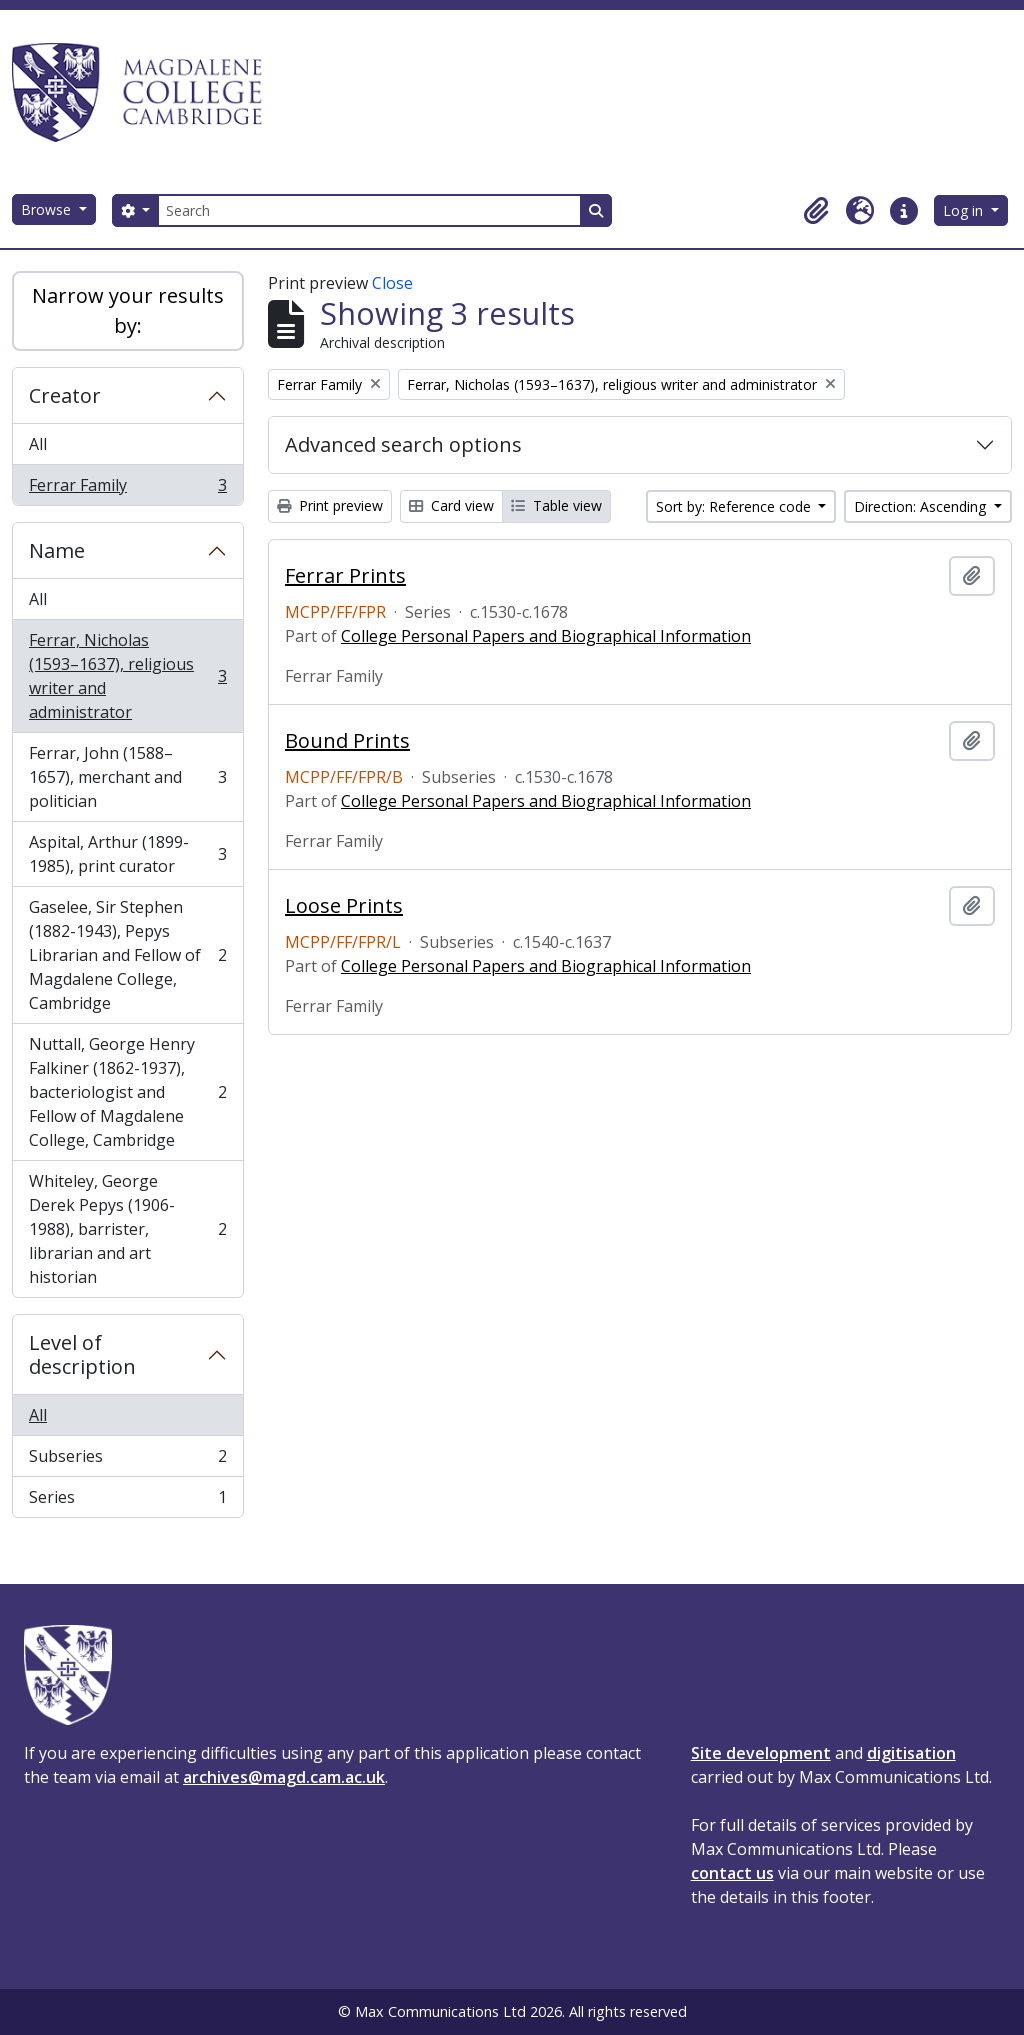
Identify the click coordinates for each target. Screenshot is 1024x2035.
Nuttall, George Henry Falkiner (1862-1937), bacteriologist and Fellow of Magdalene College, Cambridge (127, 1092)
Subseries (127, 1460)
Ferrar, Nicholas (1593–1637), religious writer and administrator (127, 676)
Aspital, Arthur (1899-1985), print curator (127, 854)
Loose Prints (344, 906)
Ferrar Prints (345, 576)
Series (127, 1501)
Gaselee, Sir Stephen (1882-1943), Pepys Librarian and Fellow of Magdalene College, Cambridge (127, 955)
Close (392, 283)
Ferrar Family (127, 489)
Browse (48, 209)
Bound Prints (347, 741)
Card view (451, 505)
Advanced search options (403, 444)
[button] (816, 211)
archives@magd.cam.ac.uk (284, 1777)
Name (57, 550)
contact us (732, 1873)
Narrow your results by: (128, 310)
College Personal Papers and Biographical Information (546, 636)
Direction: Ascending (922, 506)
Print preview (330, 505)
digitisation (911, 1753)
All (38, 444)
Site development (761, 1753)
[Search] (369, 210)
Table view (556, 505)
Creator (65, 395)
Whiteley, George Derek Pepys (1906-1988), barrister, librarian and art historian (127, 1229)
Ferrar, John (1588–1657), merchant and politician (127, 777)
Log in (965, 210)
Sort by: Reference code (735, 506)
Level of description (82, 1354)
